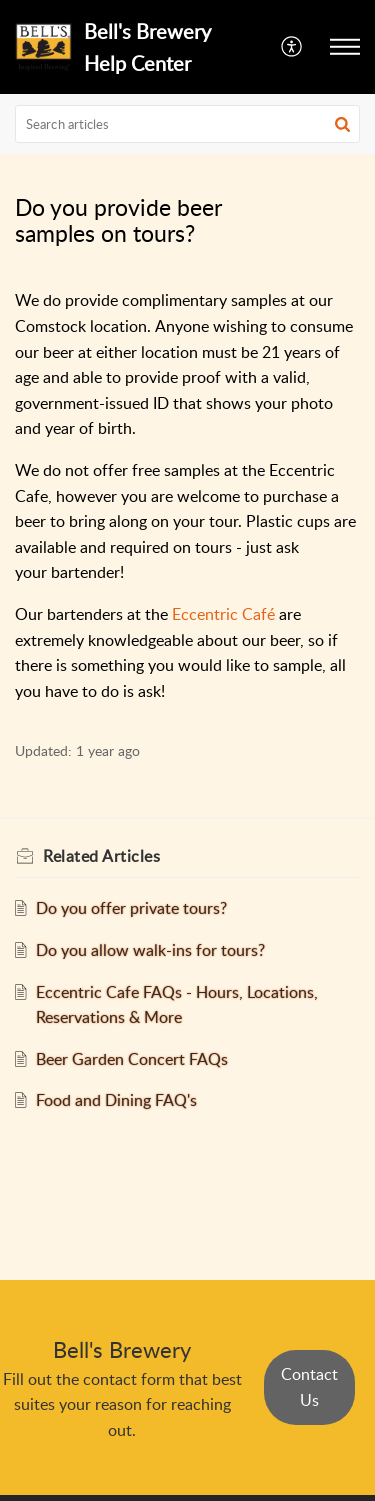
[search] (187, 124)
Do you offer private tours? (131, 908)
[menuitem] (292, 47)
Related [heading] (101, 856)
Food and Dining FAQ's (116, 1100)
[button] (292, 47)
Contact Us (309, 1387)
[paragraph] (187, 496)
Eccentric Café (223, 614)
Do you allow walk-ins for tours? (150, 950)
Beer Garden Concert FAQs (132, 1059)
